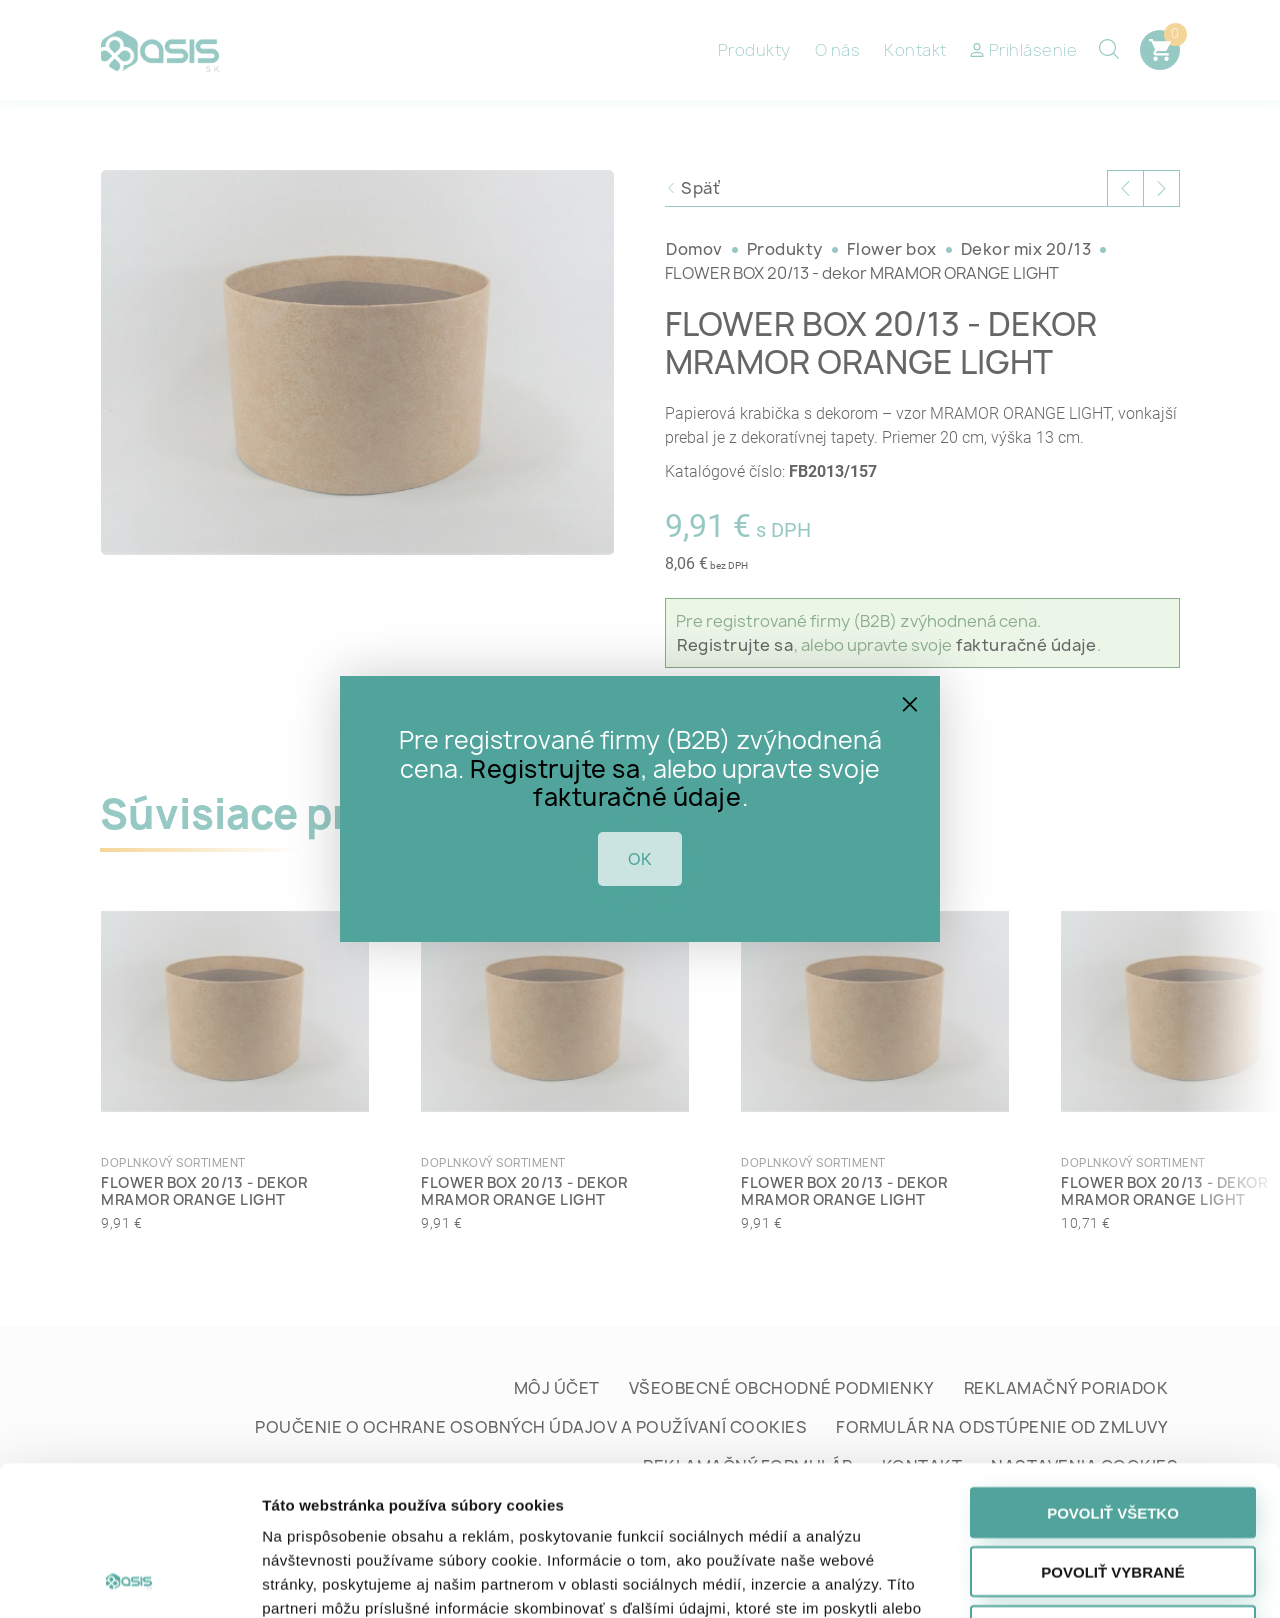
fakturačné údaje (637, 797)
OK (640, 859)
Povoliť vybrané (1112, 1431)
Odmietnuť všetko (1112, 1490)
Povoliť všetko (1113, 1372)
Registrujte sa (555, 769)
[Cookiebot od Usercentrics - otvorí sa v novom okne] (129, 1579)
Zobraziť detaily (1048, 1578)
